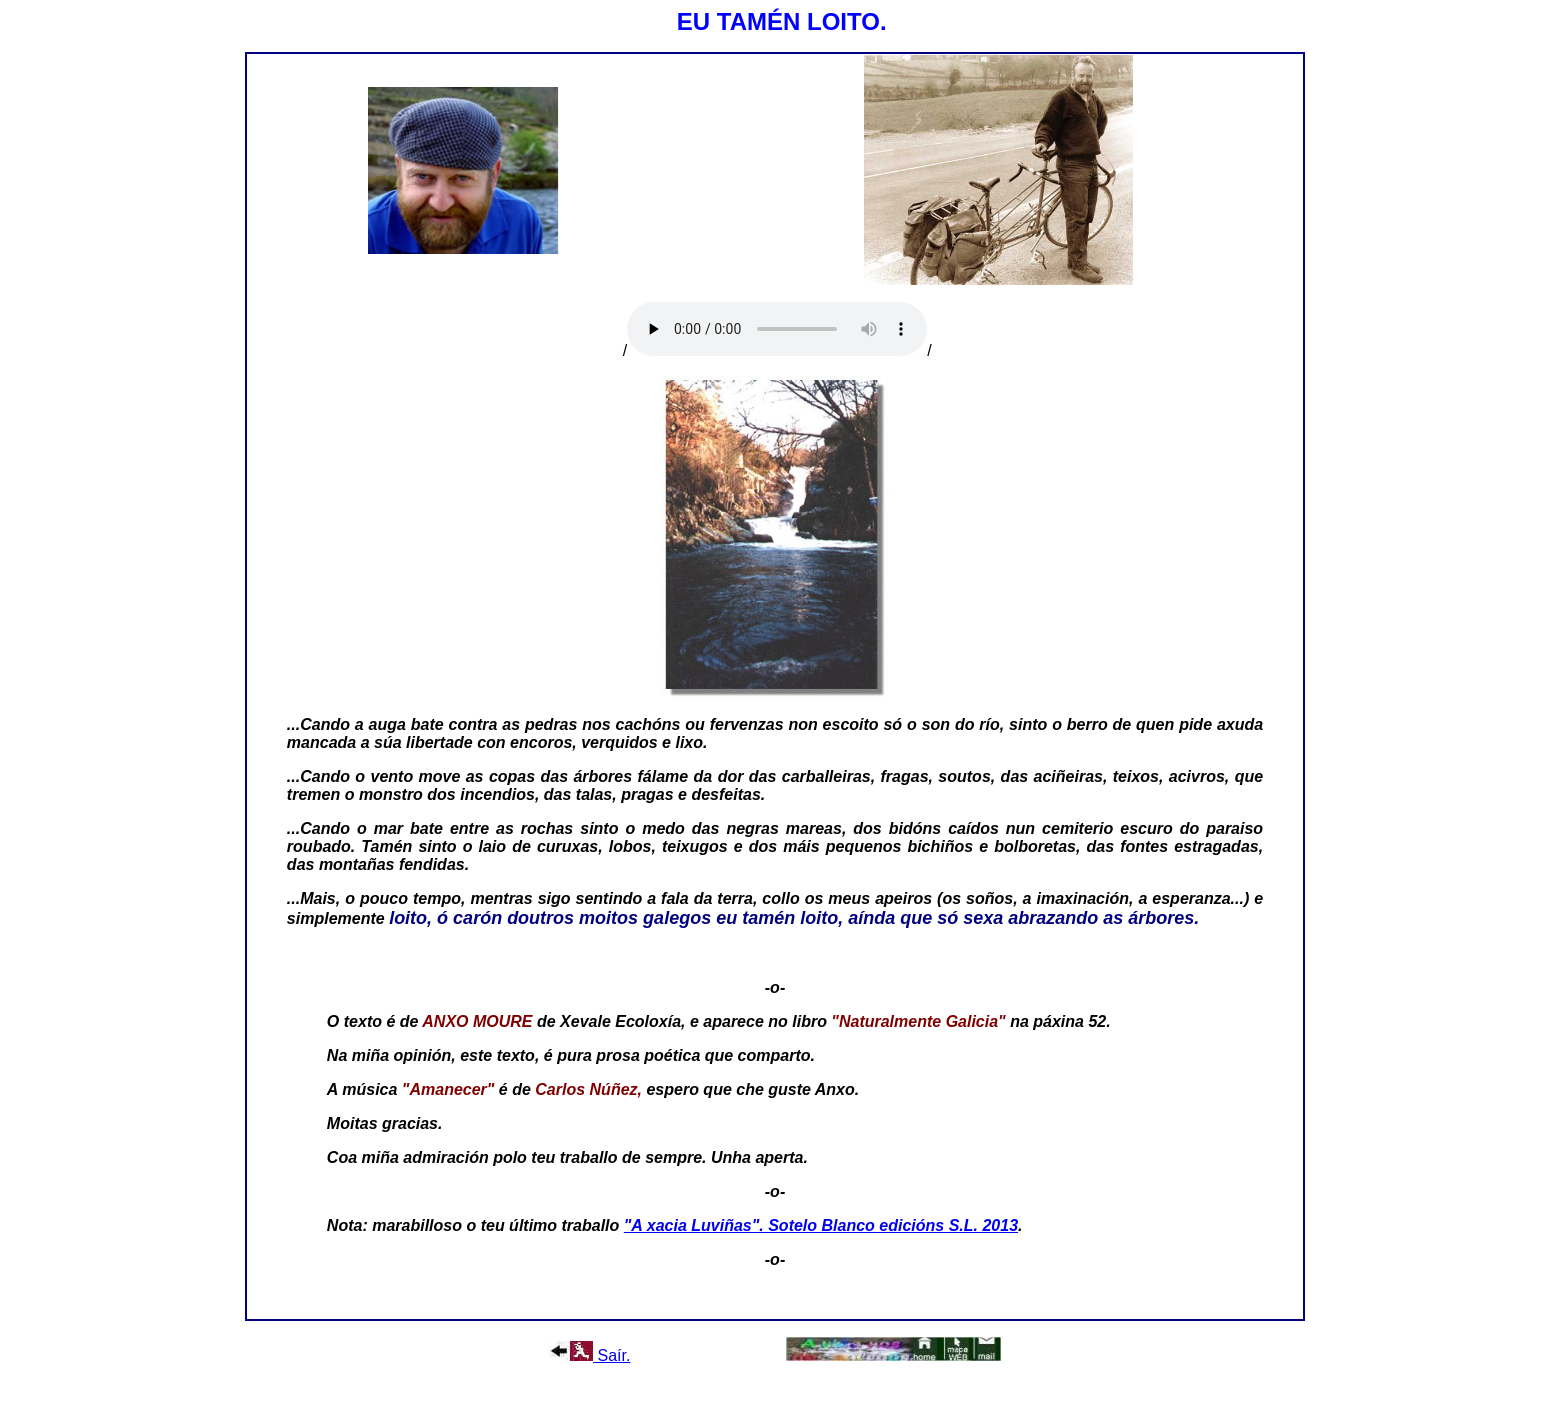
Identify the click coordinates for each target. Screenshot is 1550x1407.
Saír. (589, 1355)
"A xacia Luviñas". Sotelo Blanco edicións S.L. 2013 (821, 1225)
